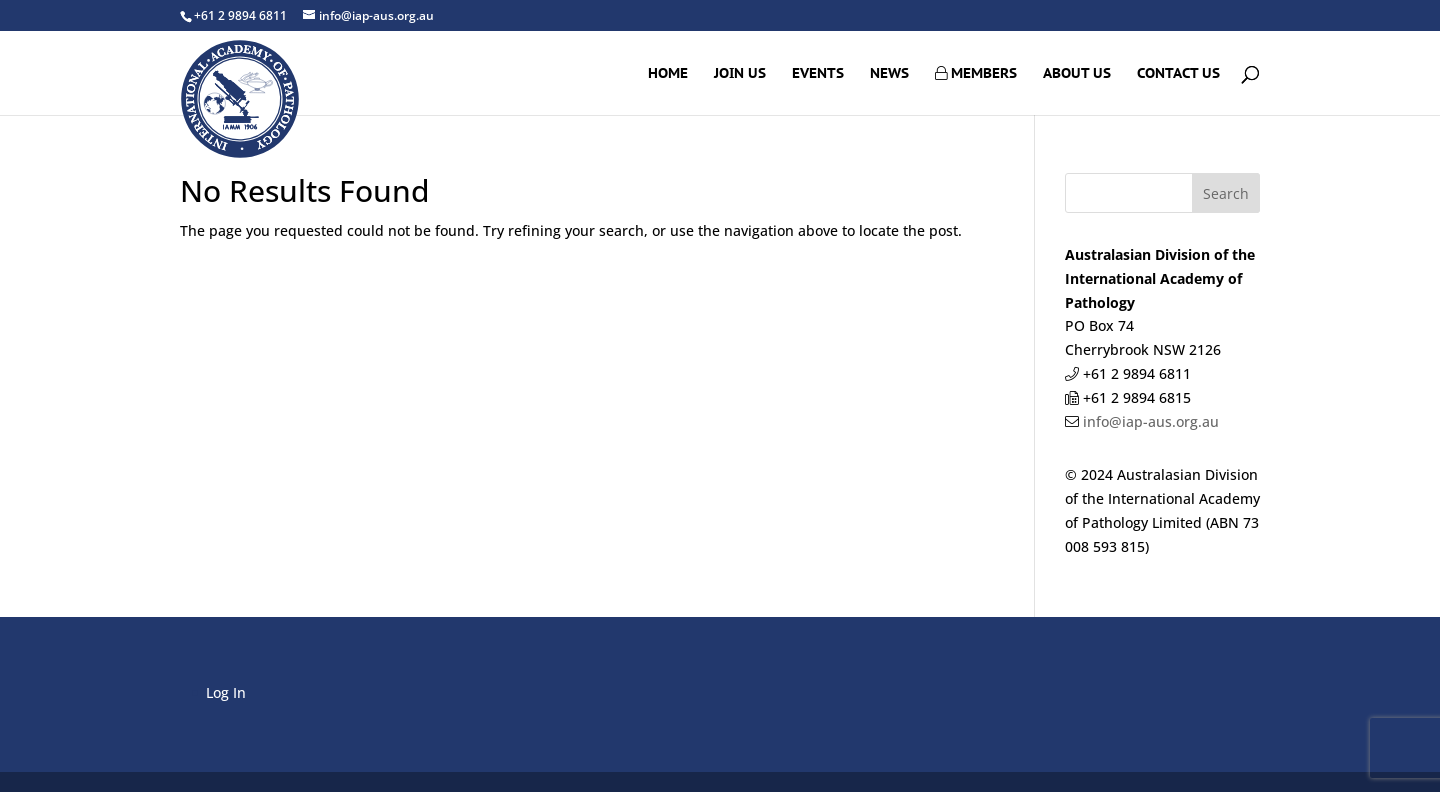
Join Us (740, 74)
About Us (1077, 74)
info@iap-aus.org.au (1149, 421)
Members (976, 74)
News (889, 74)
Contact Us (1178, 74)
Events (818, 74)
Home (668, 74)
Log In (226, 692)
